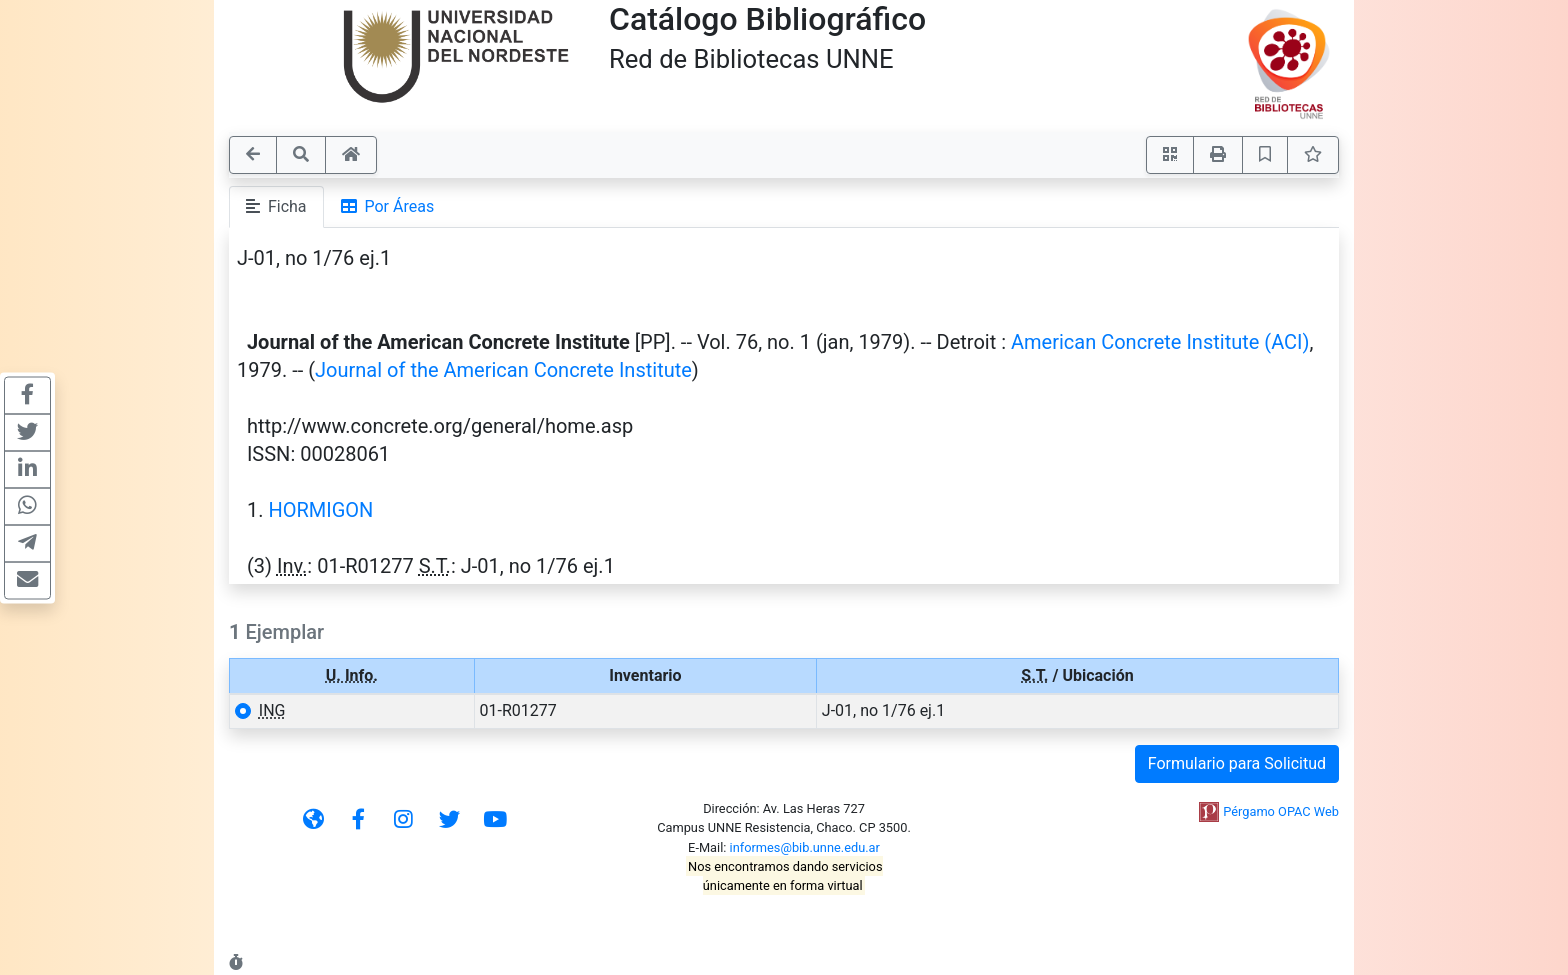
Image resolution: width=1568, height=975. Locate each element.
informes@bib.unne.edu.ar (805, 847)
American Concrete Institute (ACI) (1160, 342)
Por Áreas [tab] (388, 206)
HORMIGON (320, 510)
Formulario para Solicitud (1237, 763)
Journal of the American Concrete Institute (503, 370)
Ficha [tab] (276, 206)
